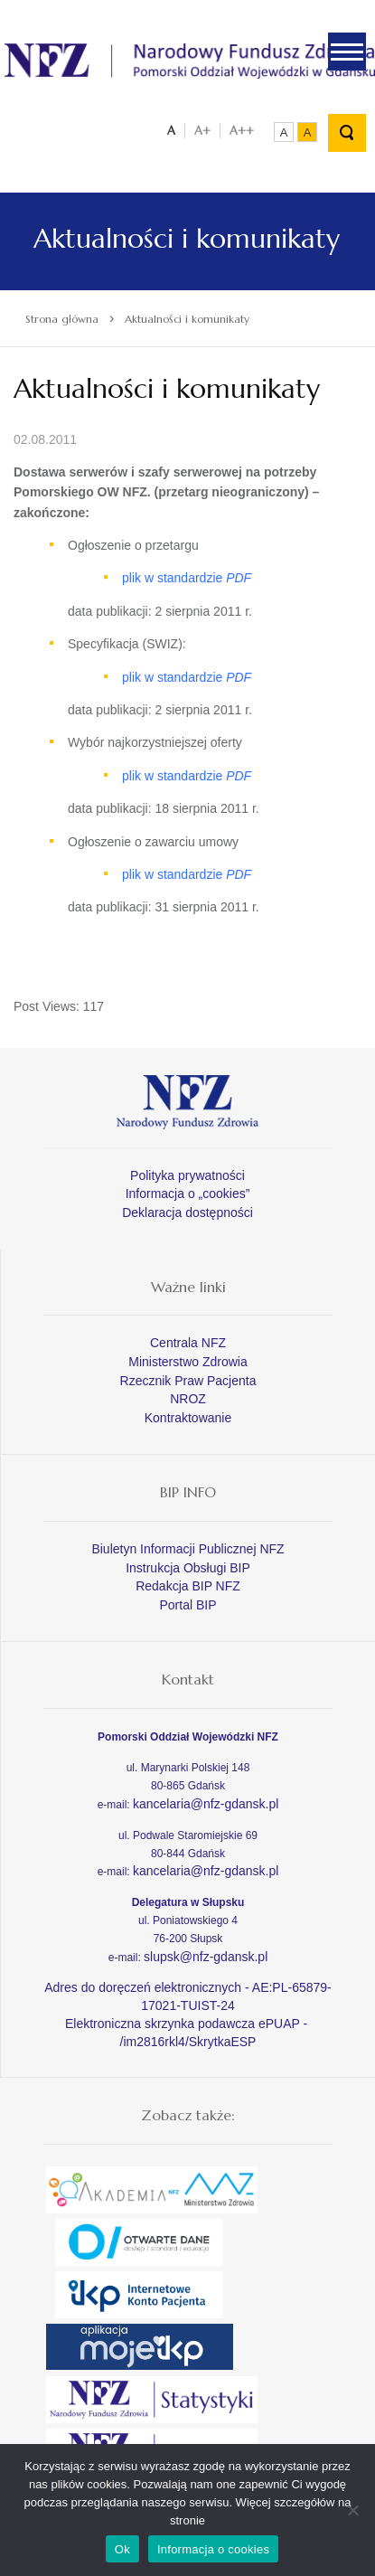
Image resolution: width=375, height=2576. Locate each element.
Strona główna (61, 319)
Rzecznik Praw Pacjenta (188, 1380)
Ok (122, 2549)
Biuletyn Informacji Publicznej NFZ (187, 1549)
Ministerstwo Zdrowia (187, 1361)
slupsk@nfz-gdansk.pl (205, 1956)
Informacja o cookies (213, 2549)
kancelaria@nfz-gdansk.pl (205, 1804)
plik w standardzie (186, 578)
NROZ (188, 1399)
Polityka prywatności (187, 1175)
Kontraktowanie (188, 1418)
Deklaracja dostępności (187, 1212)
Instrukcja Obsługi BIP (188, 1568)
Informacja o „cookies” (188, 1193)
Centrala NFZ (188, 1342)
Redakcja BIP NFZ (188, 1586)
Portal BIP (187, 1605)
